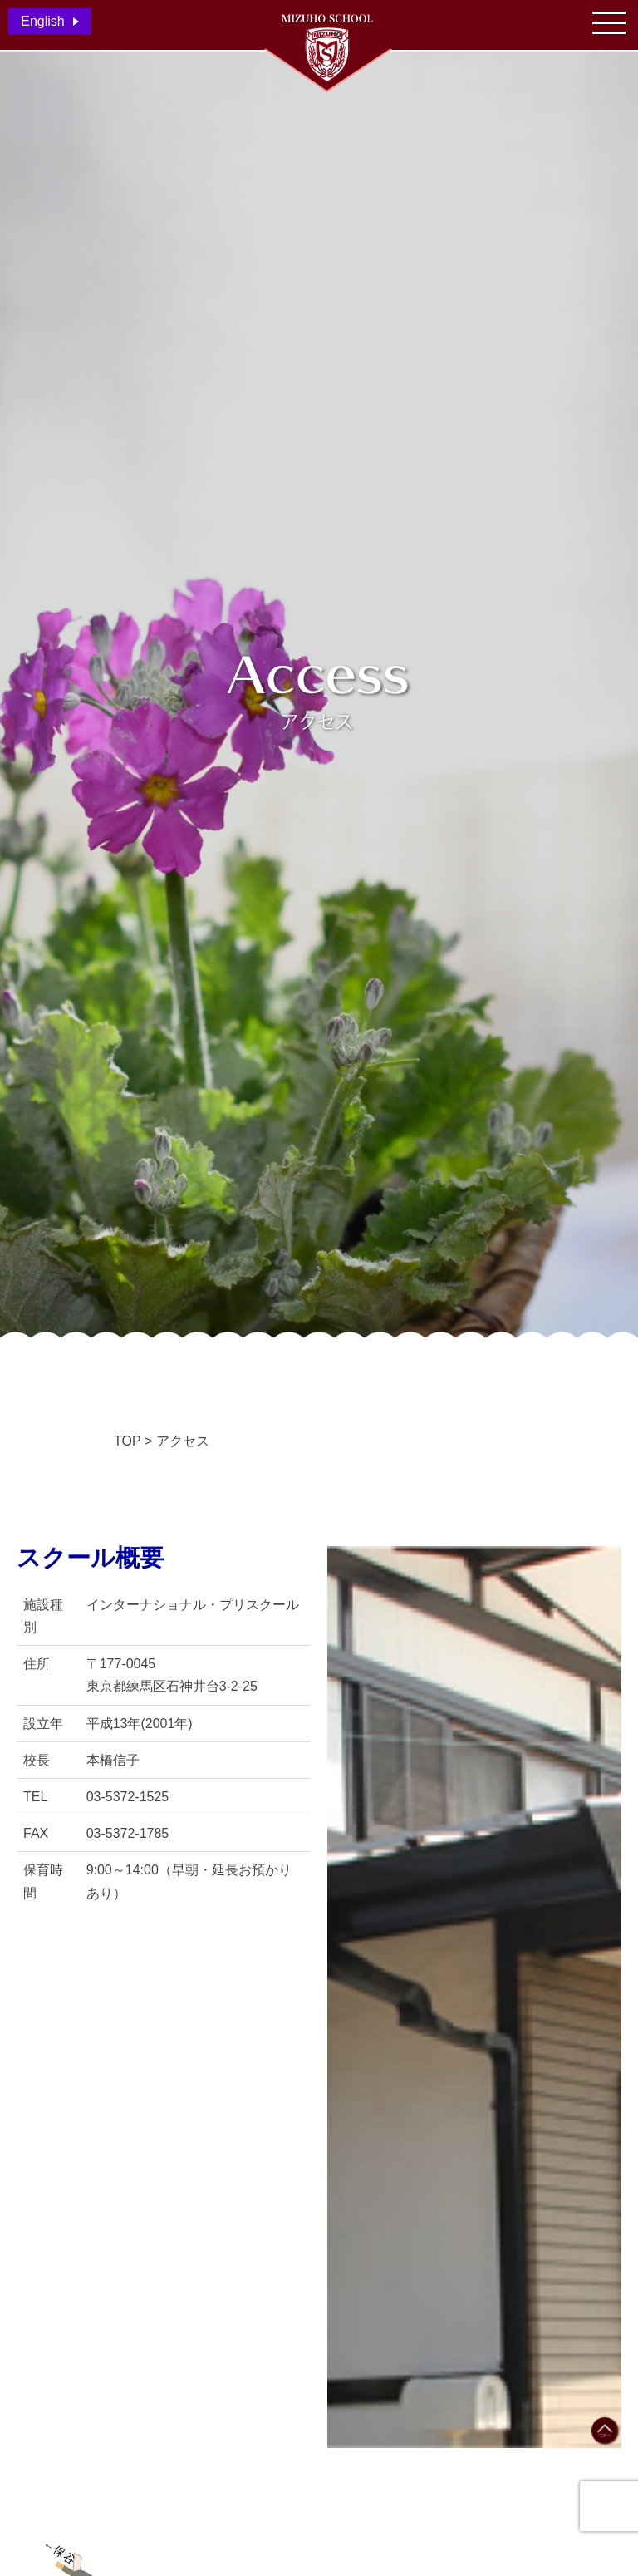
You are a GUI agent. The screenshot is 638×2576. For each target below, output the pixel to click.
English (42, 21)
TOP (127, 1441)
